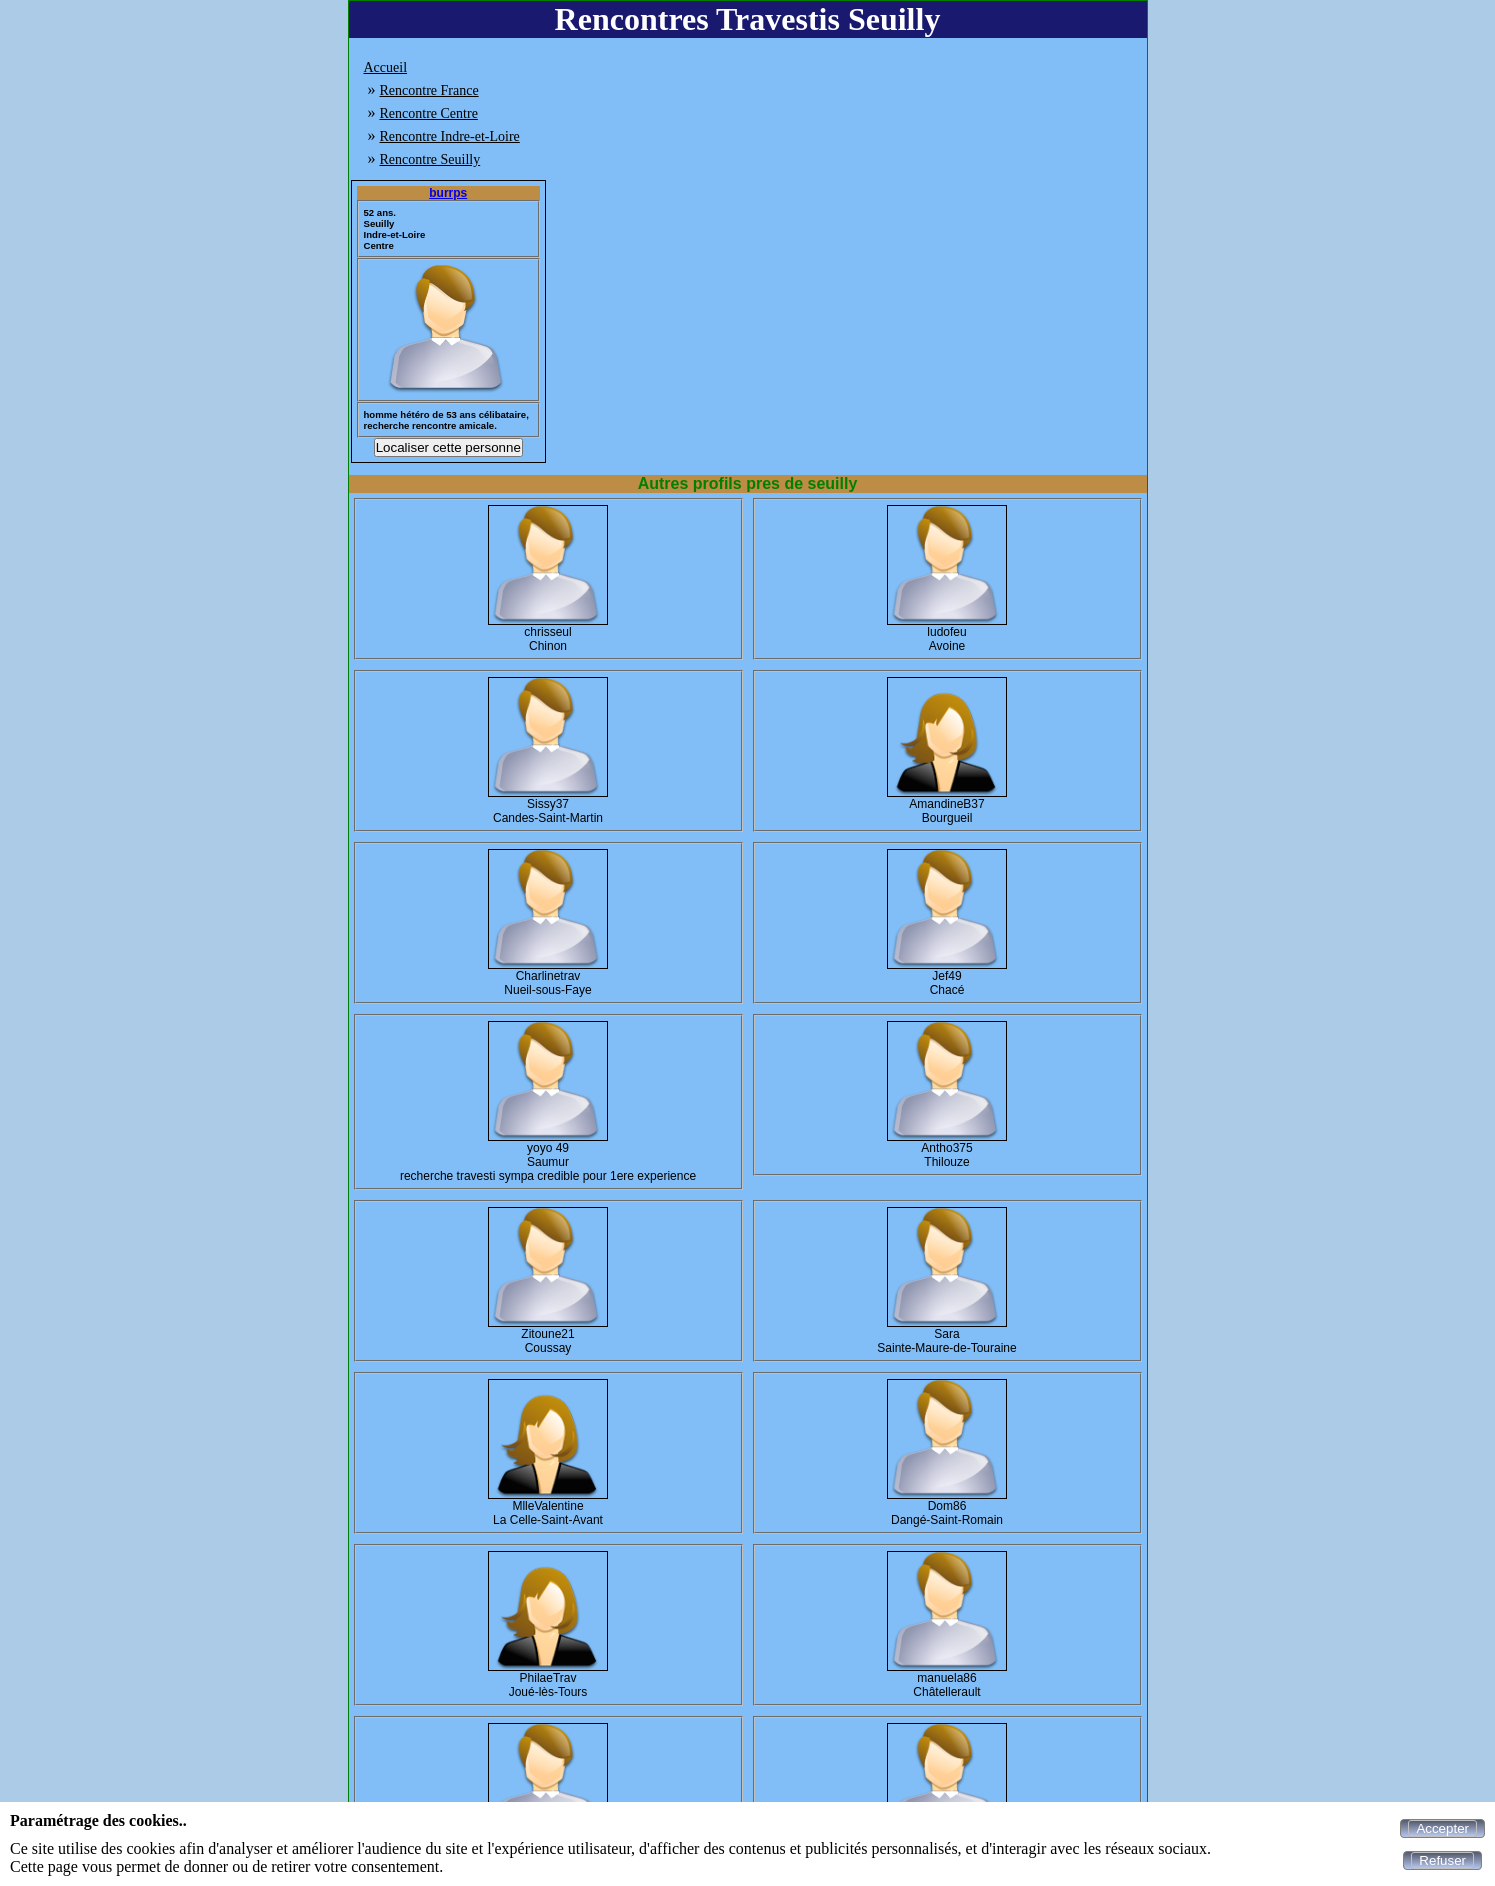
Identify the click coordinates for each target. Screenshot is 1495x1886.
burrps (448, 193)
